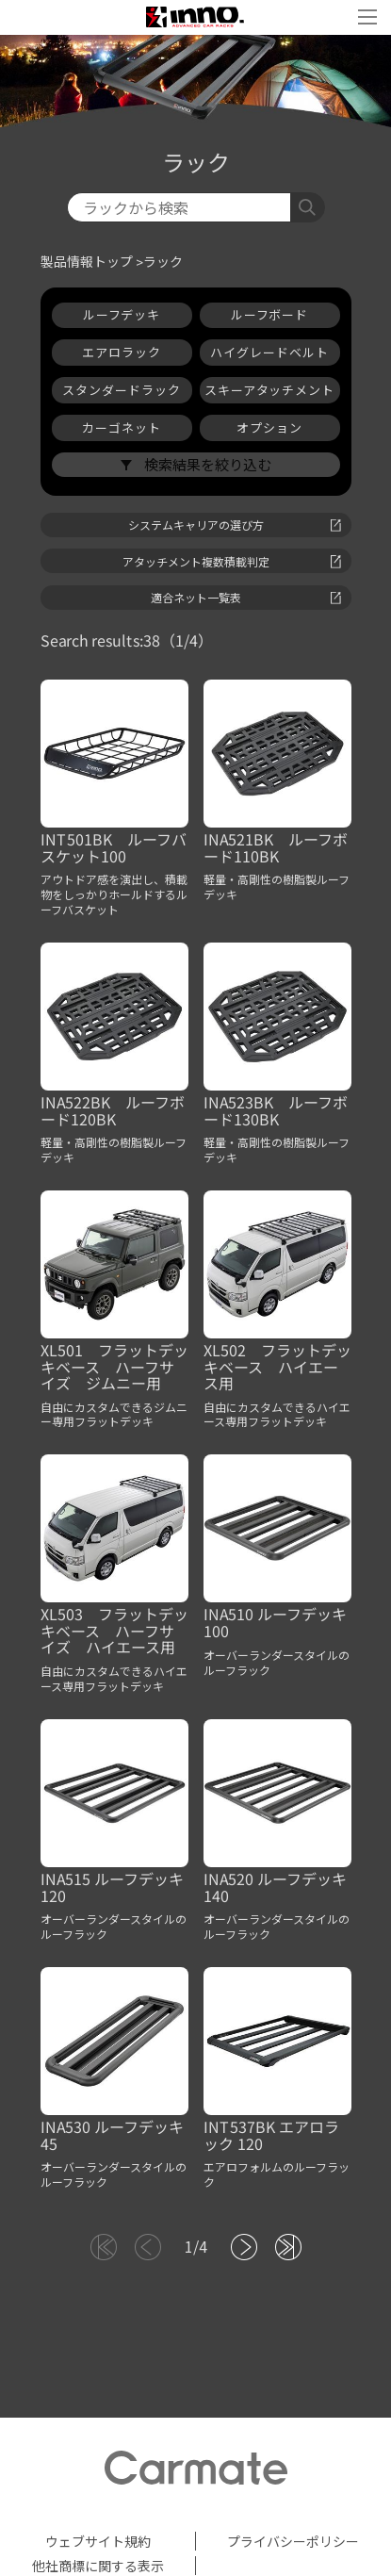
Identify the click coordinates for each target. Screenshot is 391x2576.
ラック (163, 262)
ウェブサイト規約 (98, 2541)
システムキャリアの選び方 (235, 525)
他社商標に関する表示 (98, 2565)
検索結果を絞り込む (206, 464)
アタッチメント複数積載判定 (232, 561)
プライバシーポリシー (293, 2541)
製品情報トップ (87, 262)
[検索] (179, 207)
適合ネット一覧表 (246, 597)
